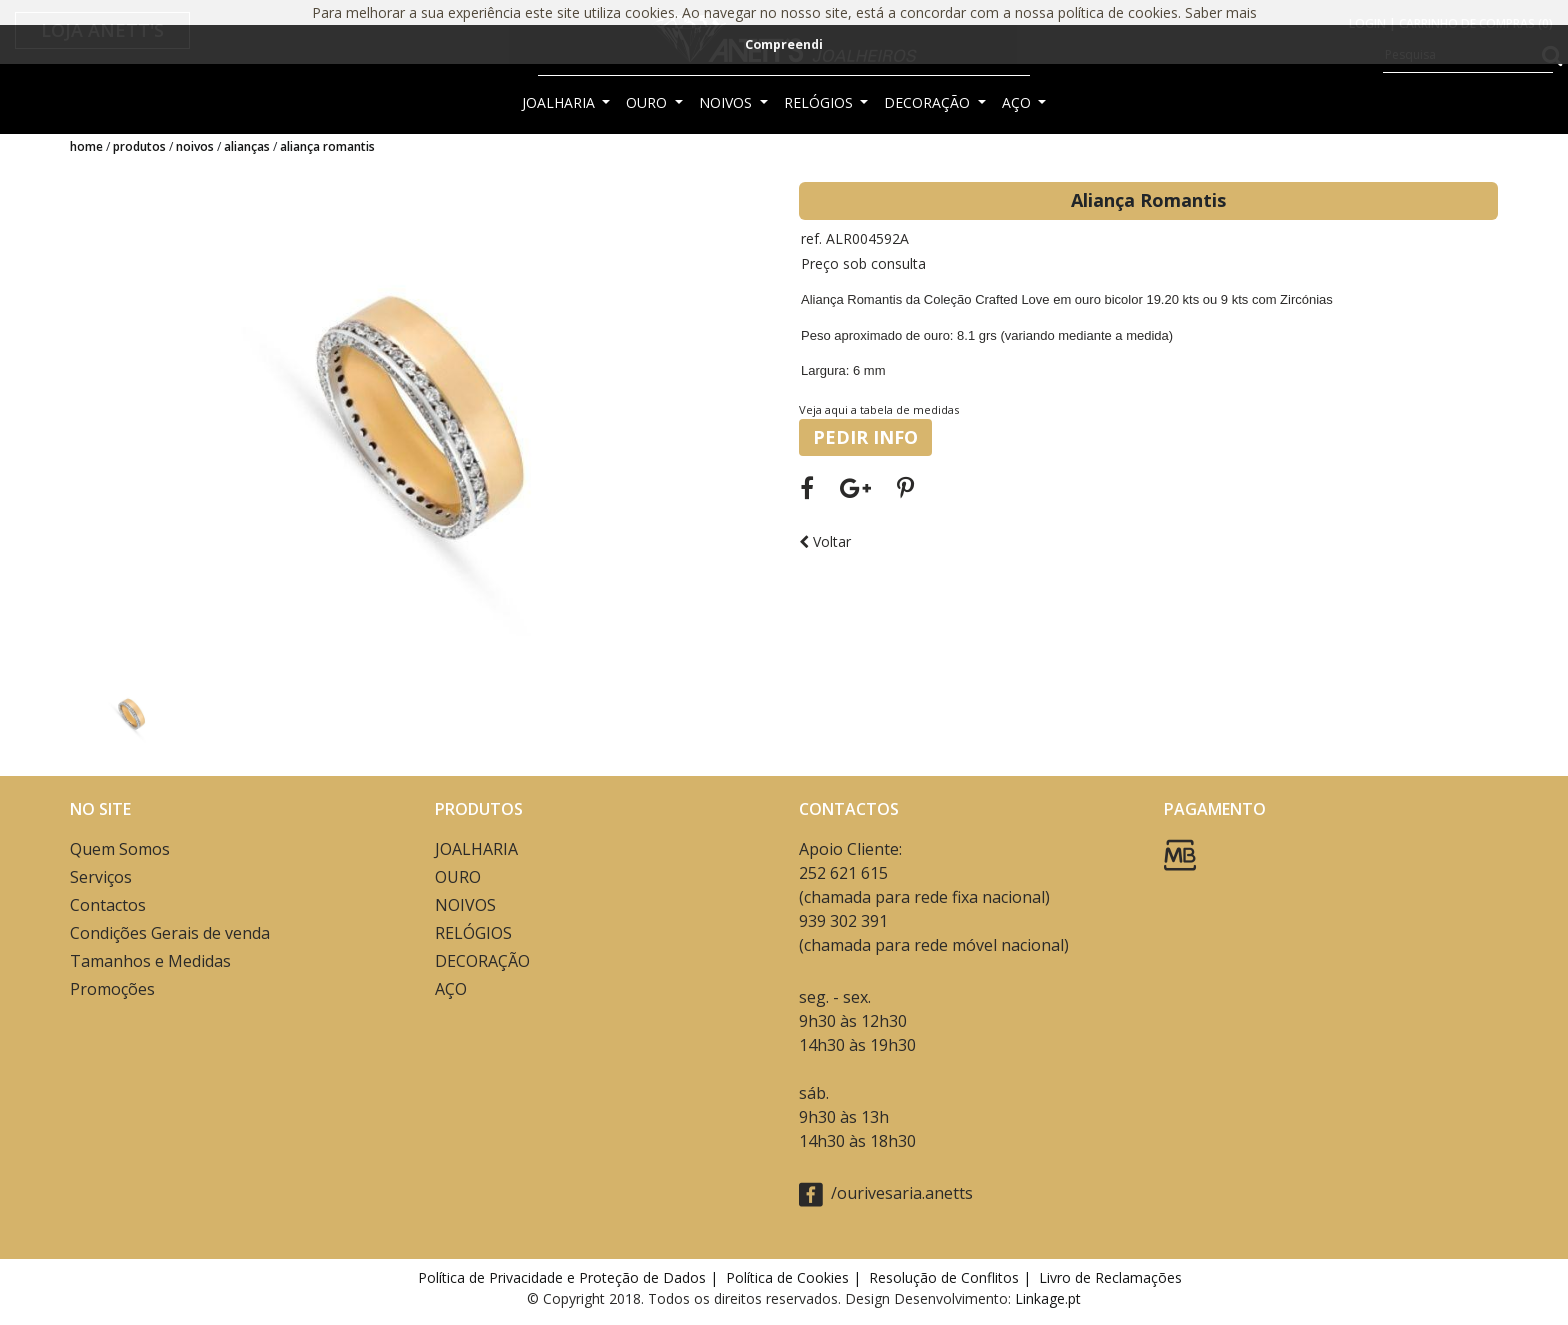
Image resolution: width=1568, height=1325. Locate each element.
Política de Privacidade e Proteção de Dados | (570, 1277)
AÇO (1018, 102)
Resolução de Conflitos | (952, 1277)
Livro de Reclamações (1114, 1277)
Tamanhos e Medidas (150, 961)
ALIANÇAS (247, 146)
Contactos (108, 905)
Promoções (112, 989)
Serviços (101, 877)
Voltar (825, 541)
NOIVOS (727, 102)
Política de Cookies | (795, 1277)
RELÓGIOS (820, 102)
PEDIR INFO (865, 437)
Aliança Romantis (327, 146)
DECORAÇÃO (929, 102)
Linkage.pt (1048, 1298)
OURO (648, 102)
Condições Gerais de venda (170, 933)
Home (86, 146)
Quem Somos (120, 849)
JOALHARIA (560, 102)
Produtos (139, 146)
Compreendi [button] (784, 44)
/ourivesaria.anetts (886, 1194)
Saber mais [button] (1221, 12)
